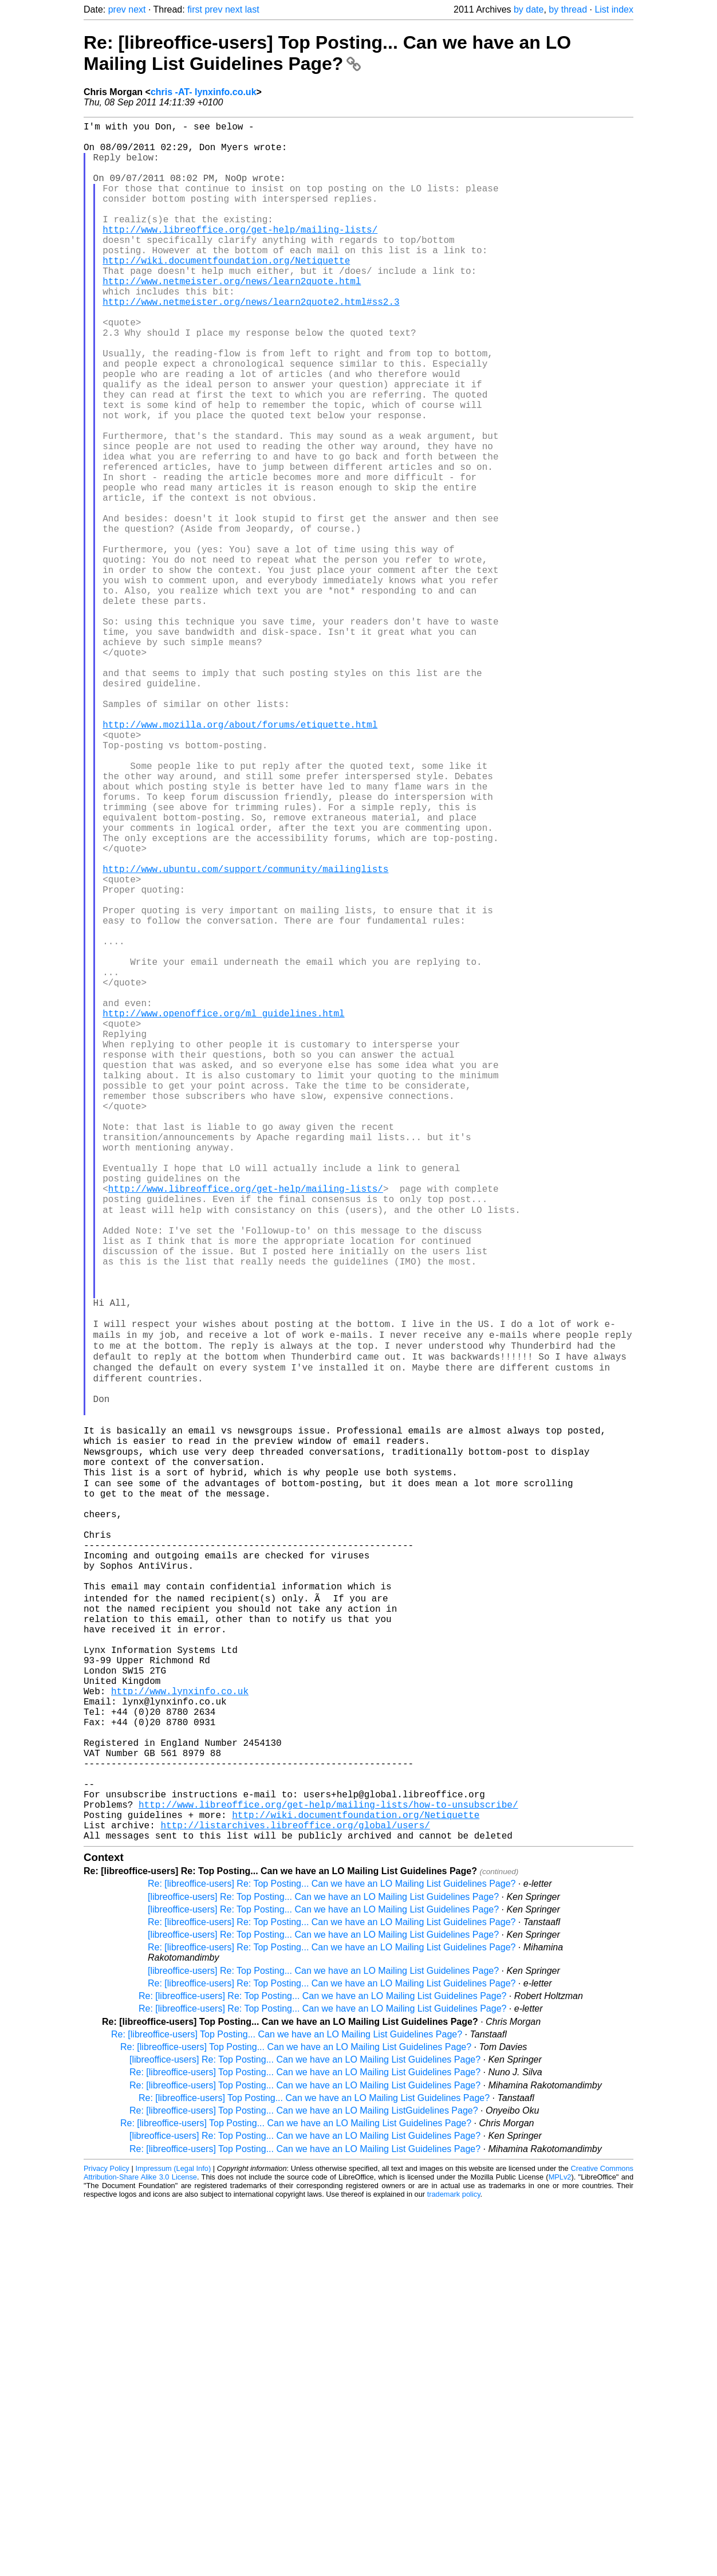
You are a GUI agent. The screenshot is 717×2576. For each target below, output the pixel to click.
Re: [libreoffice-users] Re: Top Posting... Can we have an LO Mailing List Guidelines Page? (331, 2256)
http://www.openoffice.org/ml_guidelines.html (223, 1212)
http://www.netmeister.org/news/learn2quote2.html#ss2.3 (251, 342)
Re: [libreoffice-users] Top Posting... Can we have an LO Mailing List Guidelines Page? (327, 53)
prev (117, 9)
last (252, 9)
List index (613, 9)
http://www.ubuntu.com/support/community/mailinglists (245, 1036)
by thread (568, 9)
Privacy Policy (106, 2541)
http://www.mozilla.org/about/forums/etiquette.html (240, 859)
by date (528, 9)
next (136, 9)
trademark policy (453, 2567)
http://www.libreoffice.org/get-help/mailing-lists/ (240, 254)
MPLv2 (560, 2550)
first (194, 9)
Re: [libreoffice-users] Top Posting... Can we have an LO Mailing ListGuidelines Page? (303, 2483)
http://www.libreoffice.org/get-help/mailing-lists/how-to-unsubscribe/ (328, 2170)
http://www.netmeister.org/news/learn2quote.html (232, 317)
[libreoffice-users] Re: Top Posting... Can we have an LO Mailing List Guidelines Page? (323, 2270)
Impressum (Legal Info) (173, 2541)
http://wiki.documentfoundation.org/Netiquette (226, 292)
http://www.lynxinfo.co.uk (180, 2031)
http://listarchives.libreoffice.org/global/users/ (295, 2195)
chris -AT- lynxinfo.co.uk (204, 92)
